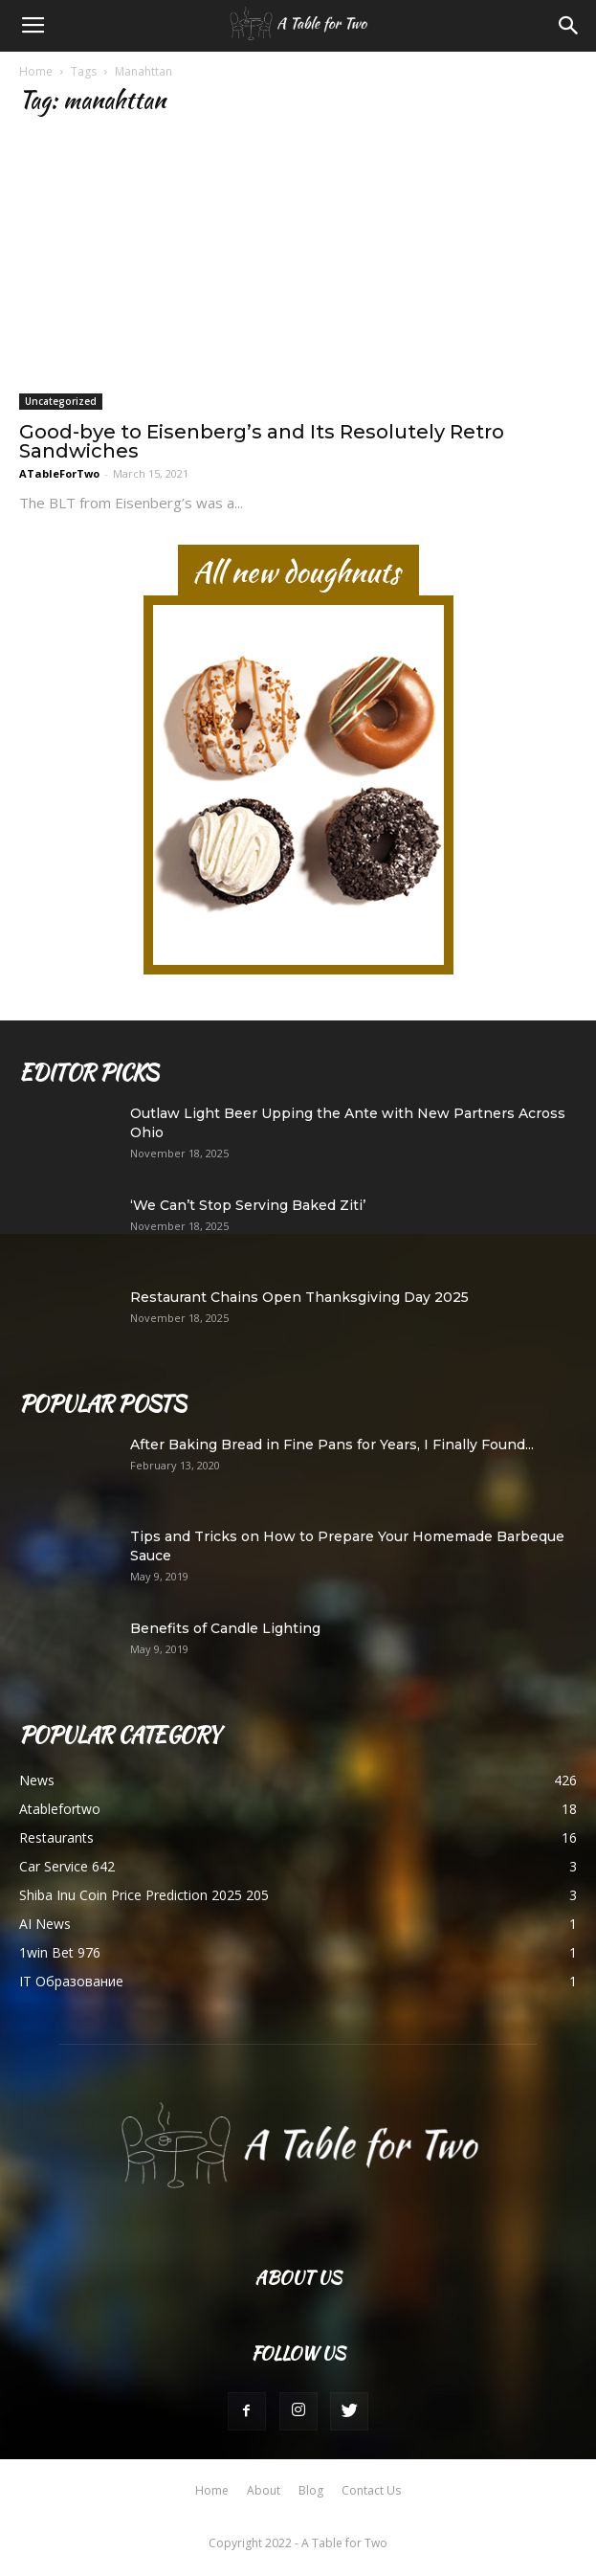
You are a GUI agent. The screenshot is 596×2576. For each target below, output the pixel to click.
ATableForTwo (59, 473)
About (263, 2490)
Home (36, 71)
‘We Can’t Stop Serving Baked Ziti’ (247, 1205)
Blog (310, 2490)
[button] (569, 26)
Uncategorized (61, 401)
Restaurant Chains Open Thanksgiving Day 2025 (299, 1297)
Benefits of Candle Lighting (225, 1628)
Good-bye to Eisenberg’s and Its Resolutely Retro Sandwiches (261, 441)
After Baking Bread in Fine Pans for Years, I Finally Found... (332, 1444)
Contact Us (371, 2490)
